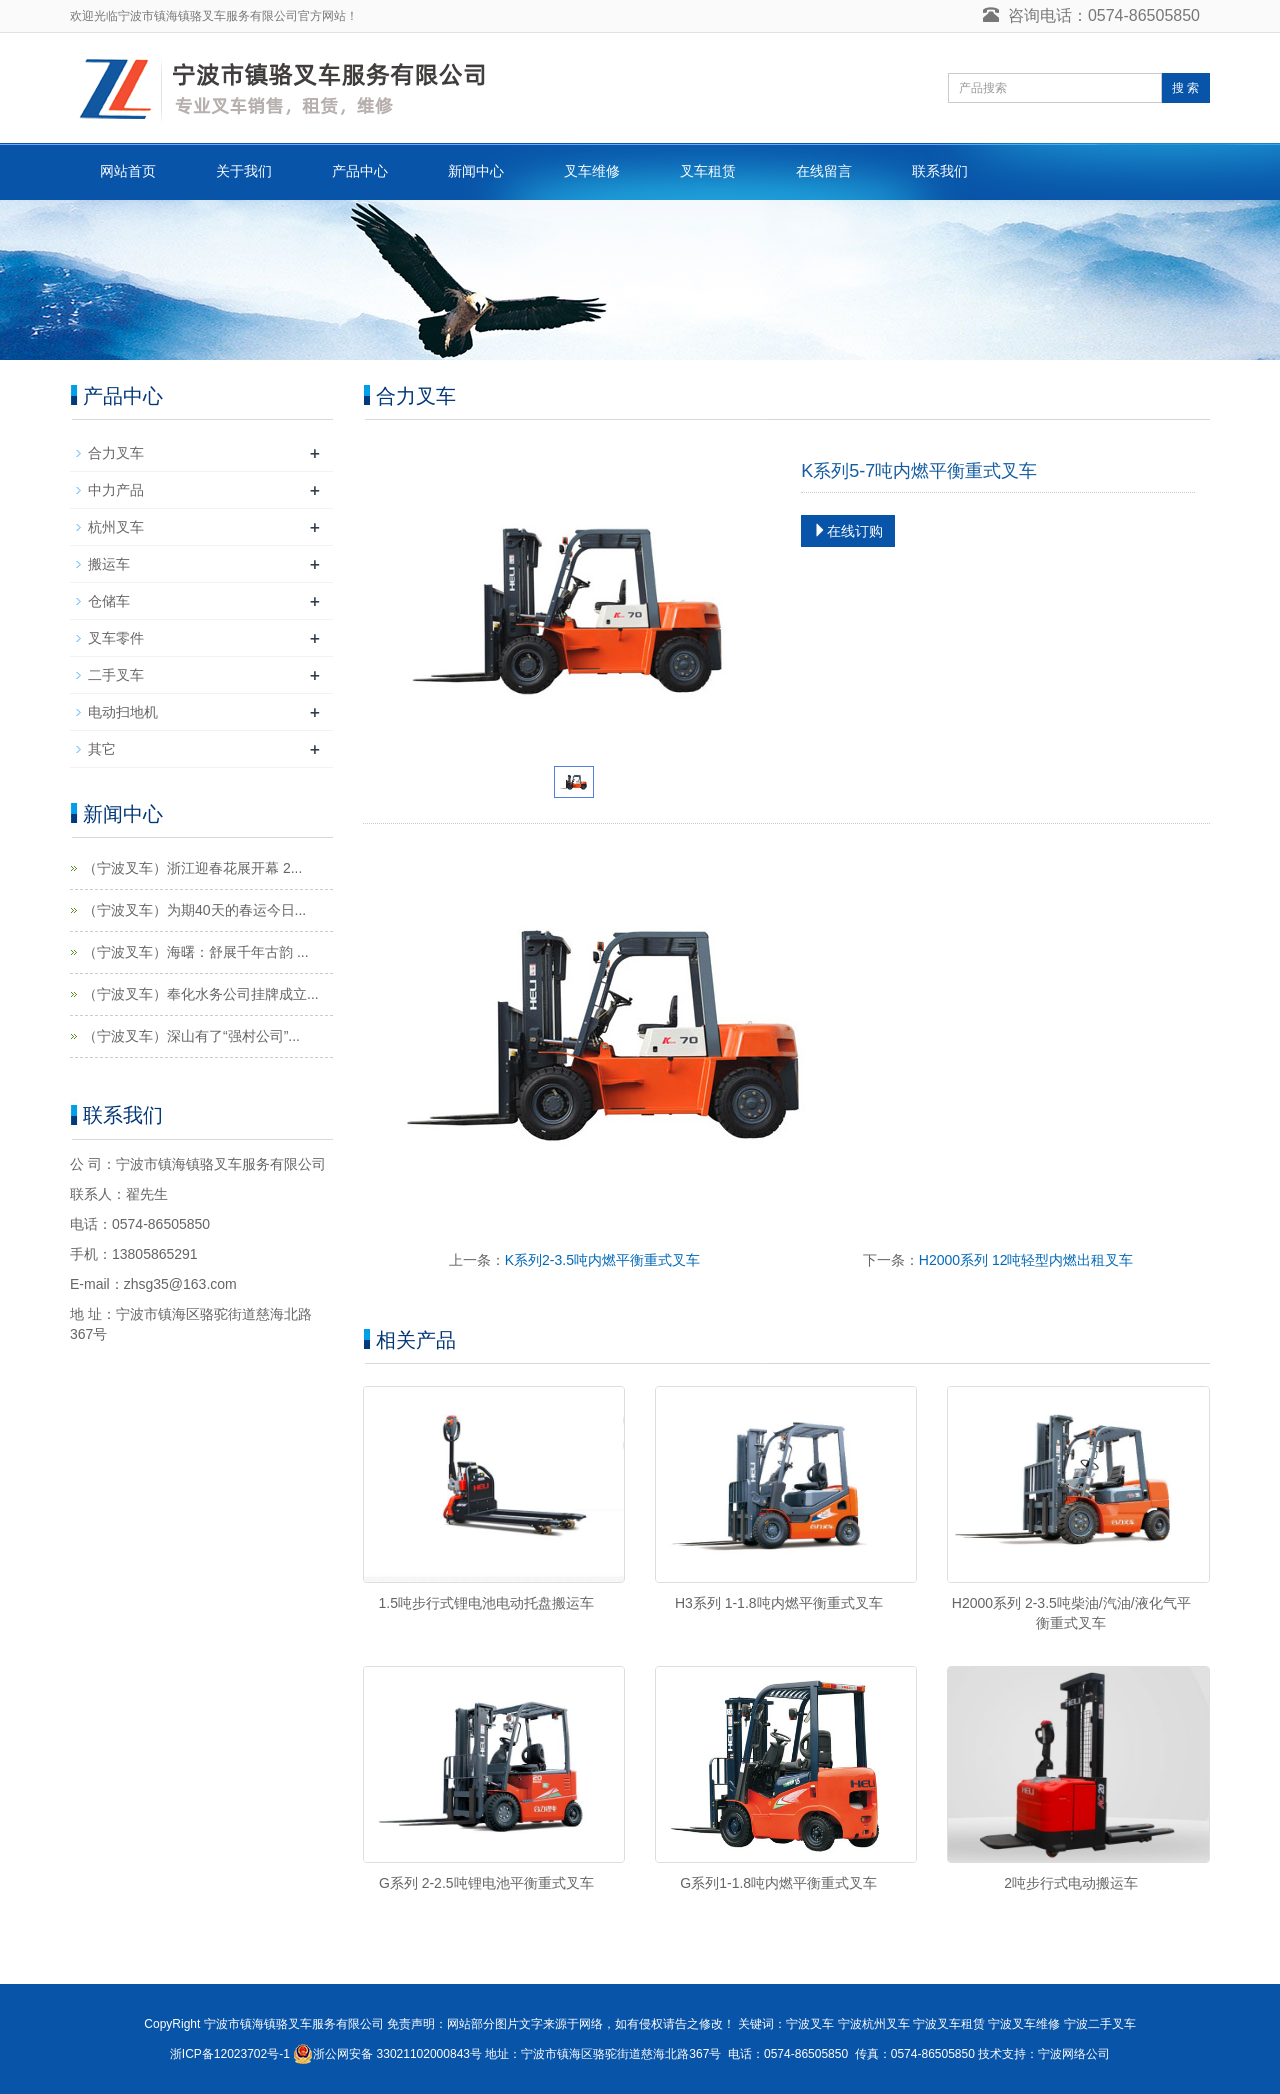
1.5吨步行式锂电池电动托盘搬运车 (486, 1603)
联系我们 (940, 171)
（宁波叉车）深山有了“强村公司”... (191, 1036)
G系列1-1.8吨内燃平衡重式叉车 (778, 1883)
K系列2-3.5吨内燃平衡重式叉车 (602, 1260)
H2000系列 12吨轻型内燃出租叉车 (1026, 1260)
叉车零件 (116, 638)
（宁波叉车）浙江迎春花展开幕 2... (192, 868)
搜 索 (1185, 88)
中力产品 (116, 490)
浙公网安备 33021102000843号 (397, 2054)
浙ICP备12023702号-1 (230, 2054)
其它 (102, 749)
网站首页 (128, 171)
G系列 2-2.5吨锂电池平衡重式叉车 (486, 1883)
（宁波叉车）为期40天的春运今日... (194, 910)
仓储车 (109, 601)
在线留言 (824, 171)
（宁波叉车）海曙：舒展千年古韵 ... (196, 952)
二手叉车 (116, 675)
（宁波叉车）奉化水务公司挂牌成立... (201, 994)
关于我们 (244, 171)
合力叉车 (116, 453)
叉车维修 (592, 171)
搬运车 (109, 564)
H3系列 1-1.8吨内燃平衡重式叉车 (779, 1603)
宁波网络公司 (1074, 2054)
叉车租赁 (708, 171)
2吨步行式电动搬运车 (1071, 1883)
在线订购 (848, 531)
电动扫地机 (123, 712)
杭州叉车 (116, 527)
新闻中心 (476, 171)
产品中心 (360, 171)
